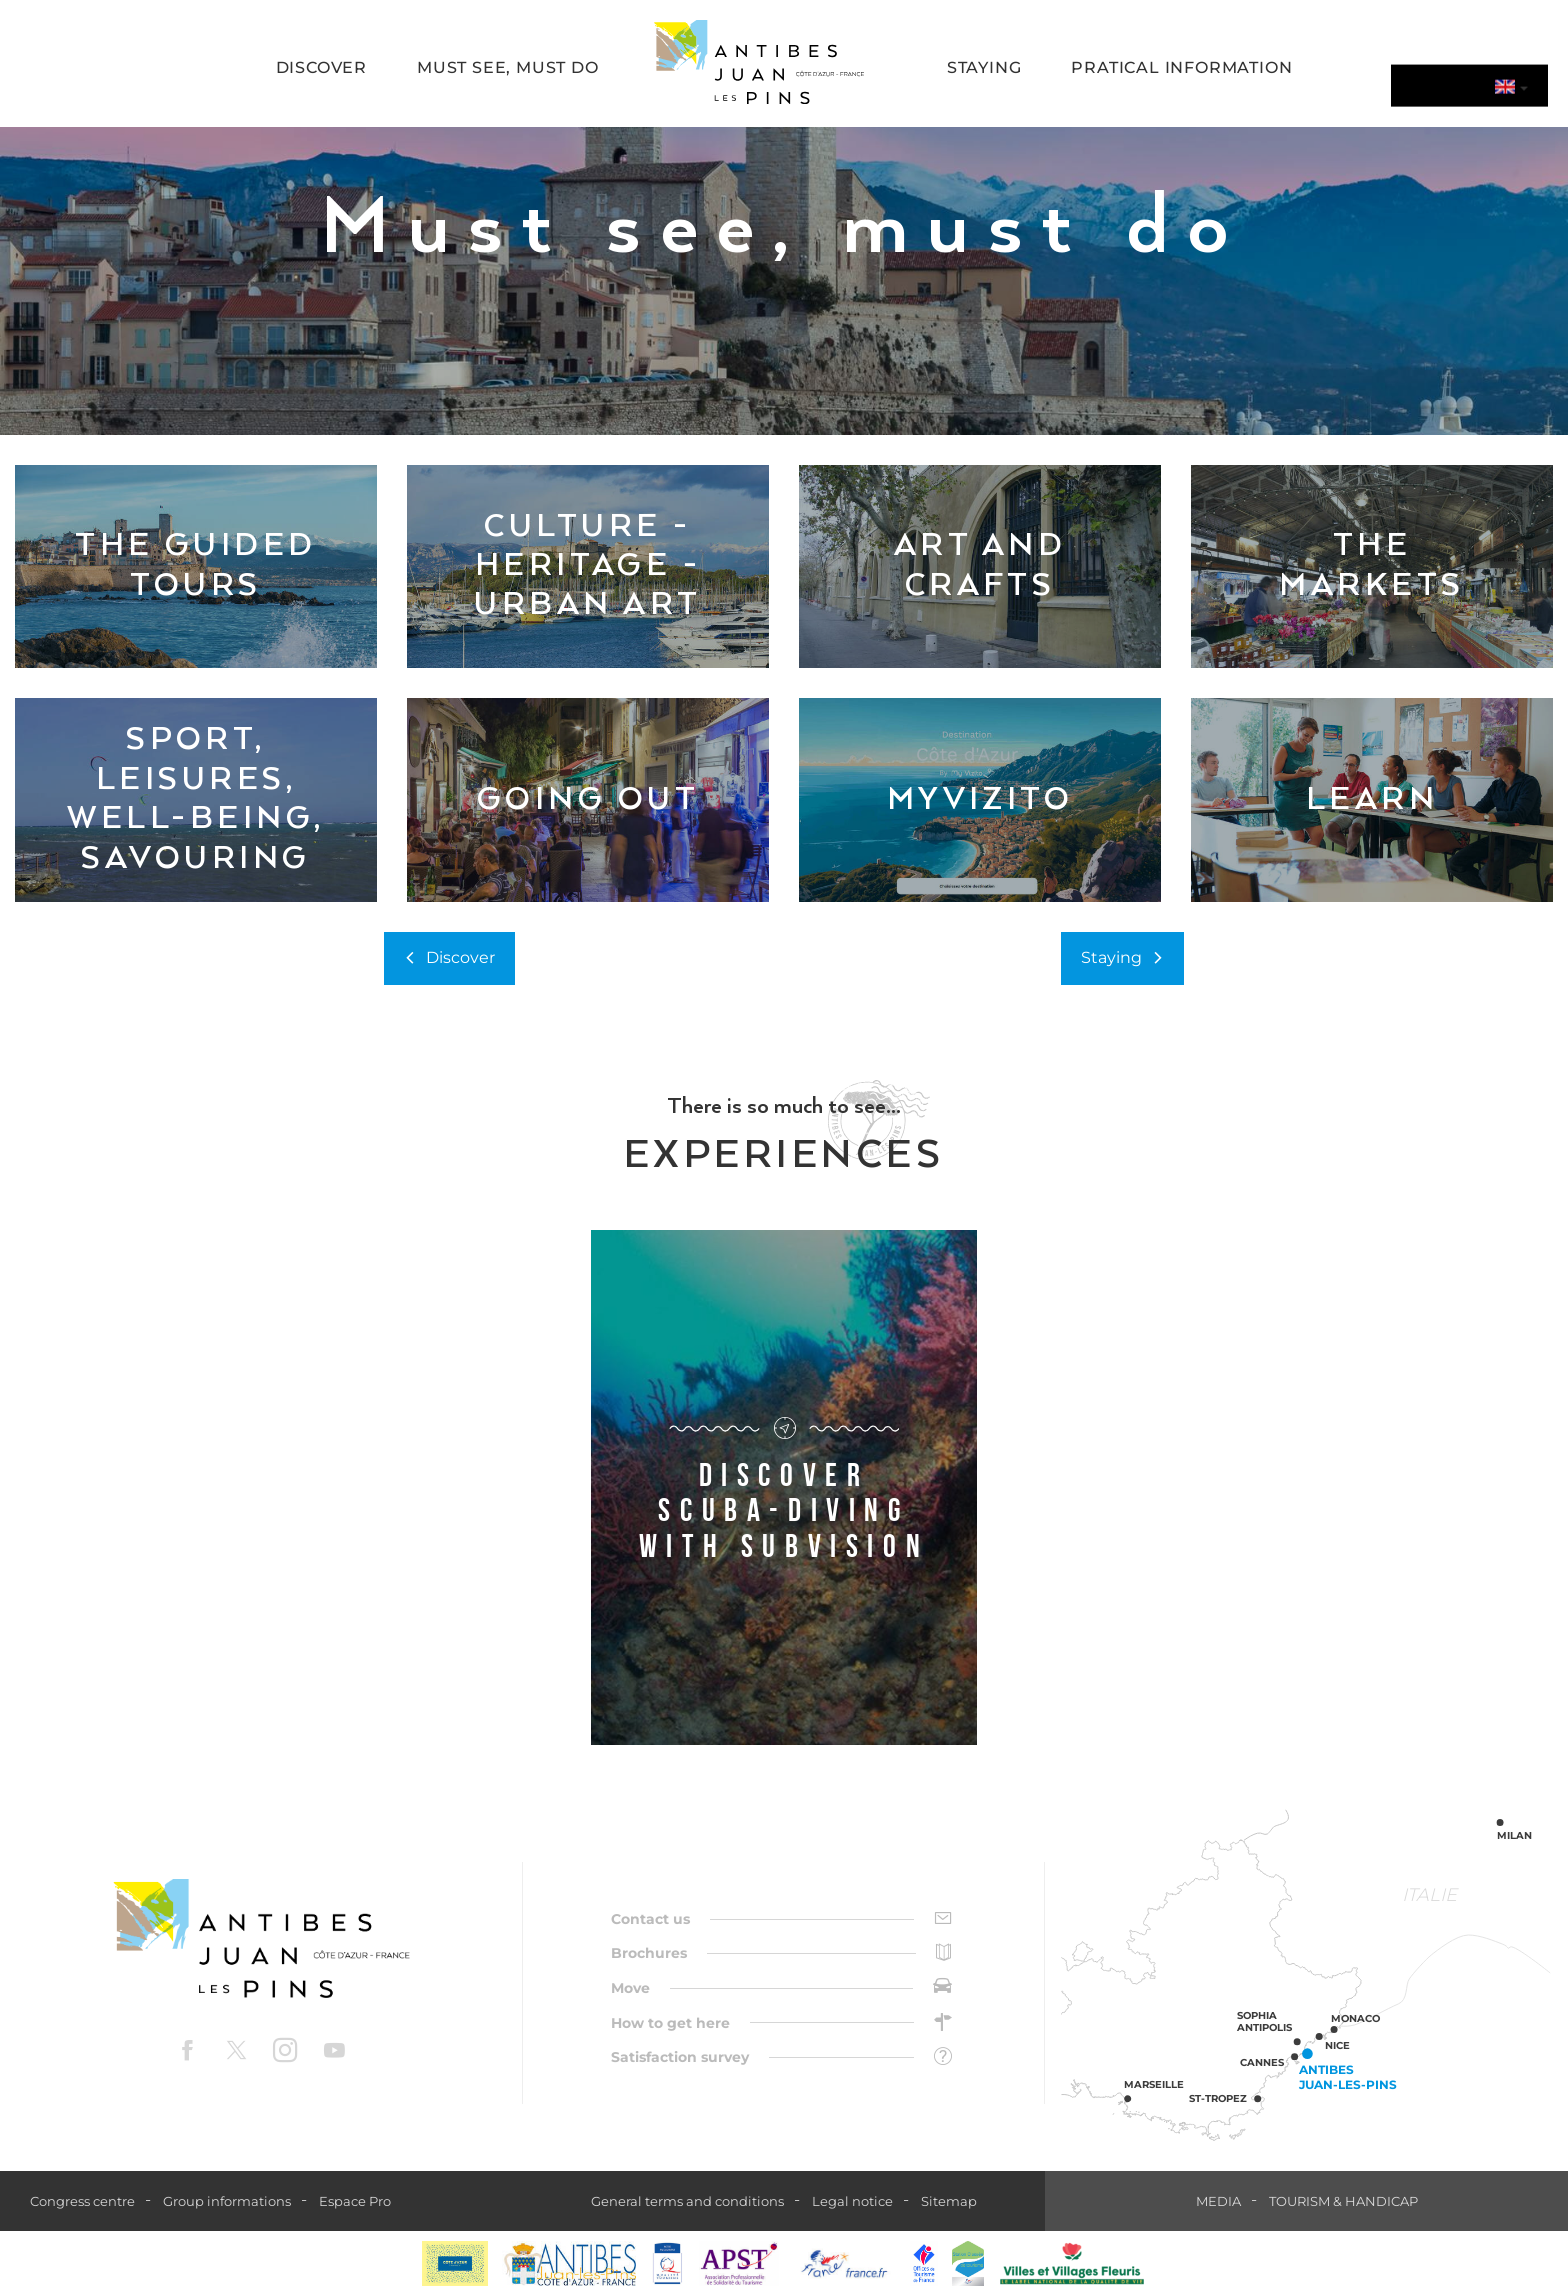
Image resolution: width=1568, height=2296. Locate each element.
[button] (321, 69)
